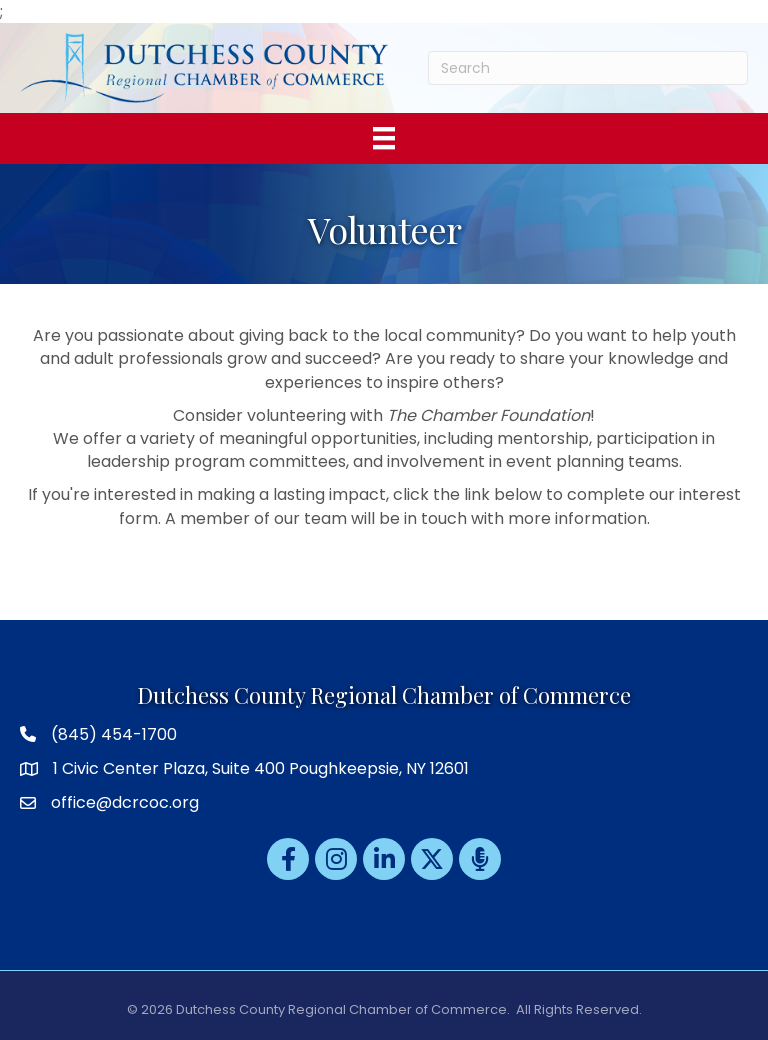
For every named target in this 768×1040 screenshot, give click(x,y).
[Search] (588, 68)
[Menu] (384, 138)
